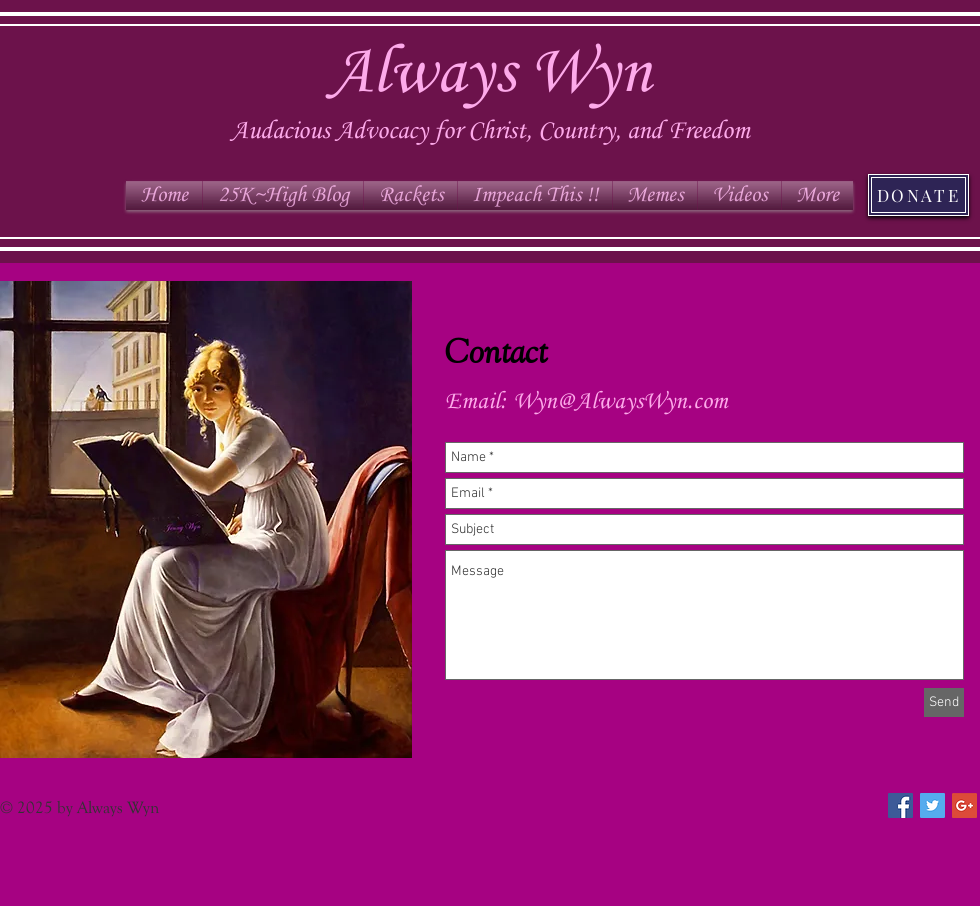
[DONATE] (918, 195)
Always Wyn (490, 74)
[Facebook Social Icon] (900, 805)
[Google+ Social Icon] (964, 805)
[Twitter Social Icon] (932, 805)
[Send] (944, 702)
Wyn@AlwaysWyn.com (620, 402)
